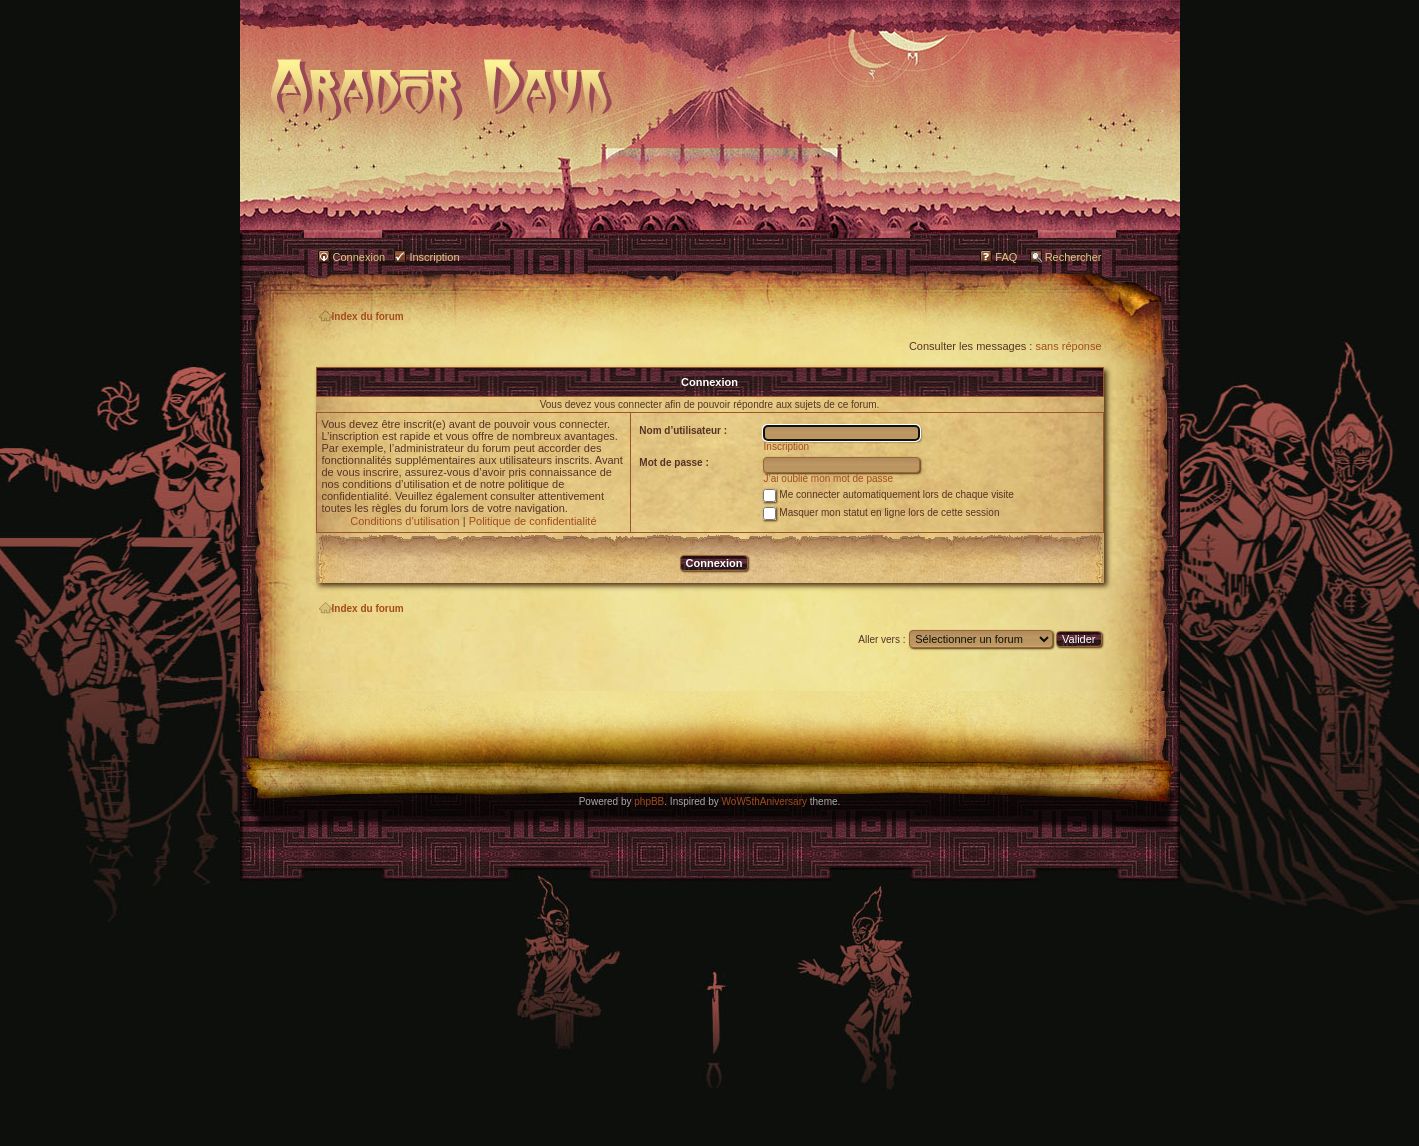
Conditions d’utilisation (404, 521)
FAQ (1006, 257)
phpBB (649, 801)
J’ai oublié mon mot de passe (829, 478)
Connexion (359, 257)
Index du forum (361, 316)
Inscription (434, 257)
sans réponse (1068, 346)
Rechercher (1073, 257)
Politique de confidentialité (533, 521)
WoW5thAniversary (764, 801)
